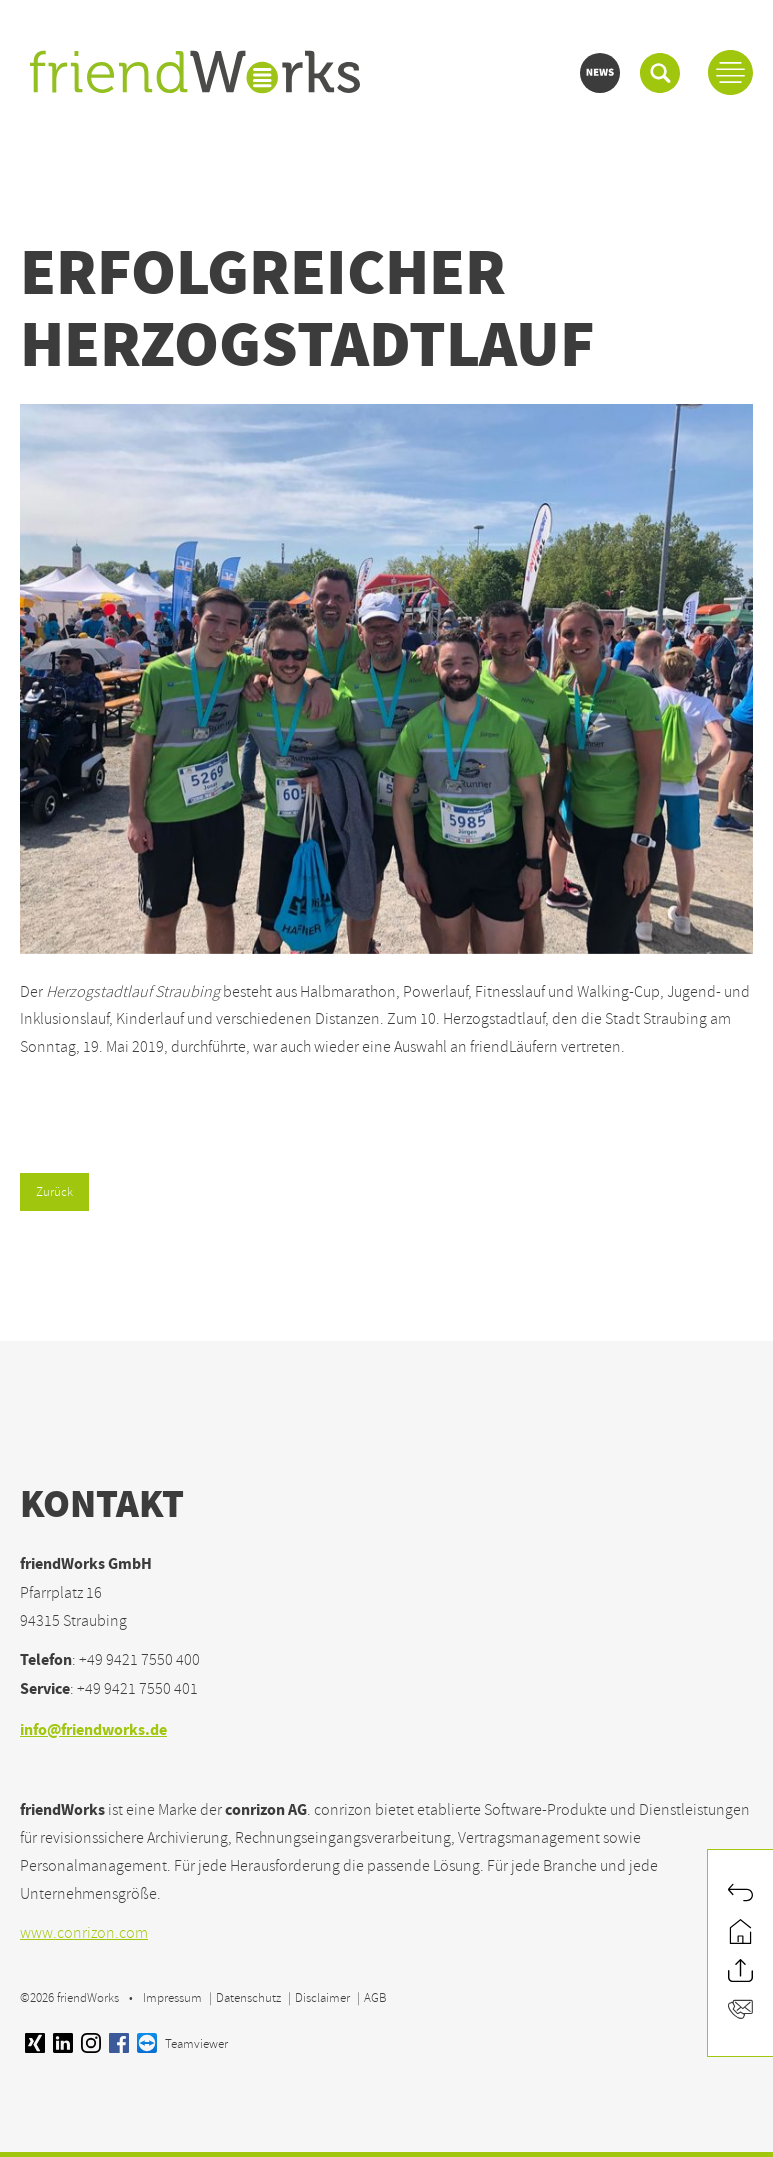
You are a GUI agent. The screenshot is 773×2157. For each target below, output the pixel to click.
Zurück (54, 1192)
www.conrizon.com (84, 1933)
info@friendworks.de (93, 1731)
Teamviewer (182, 2044)
